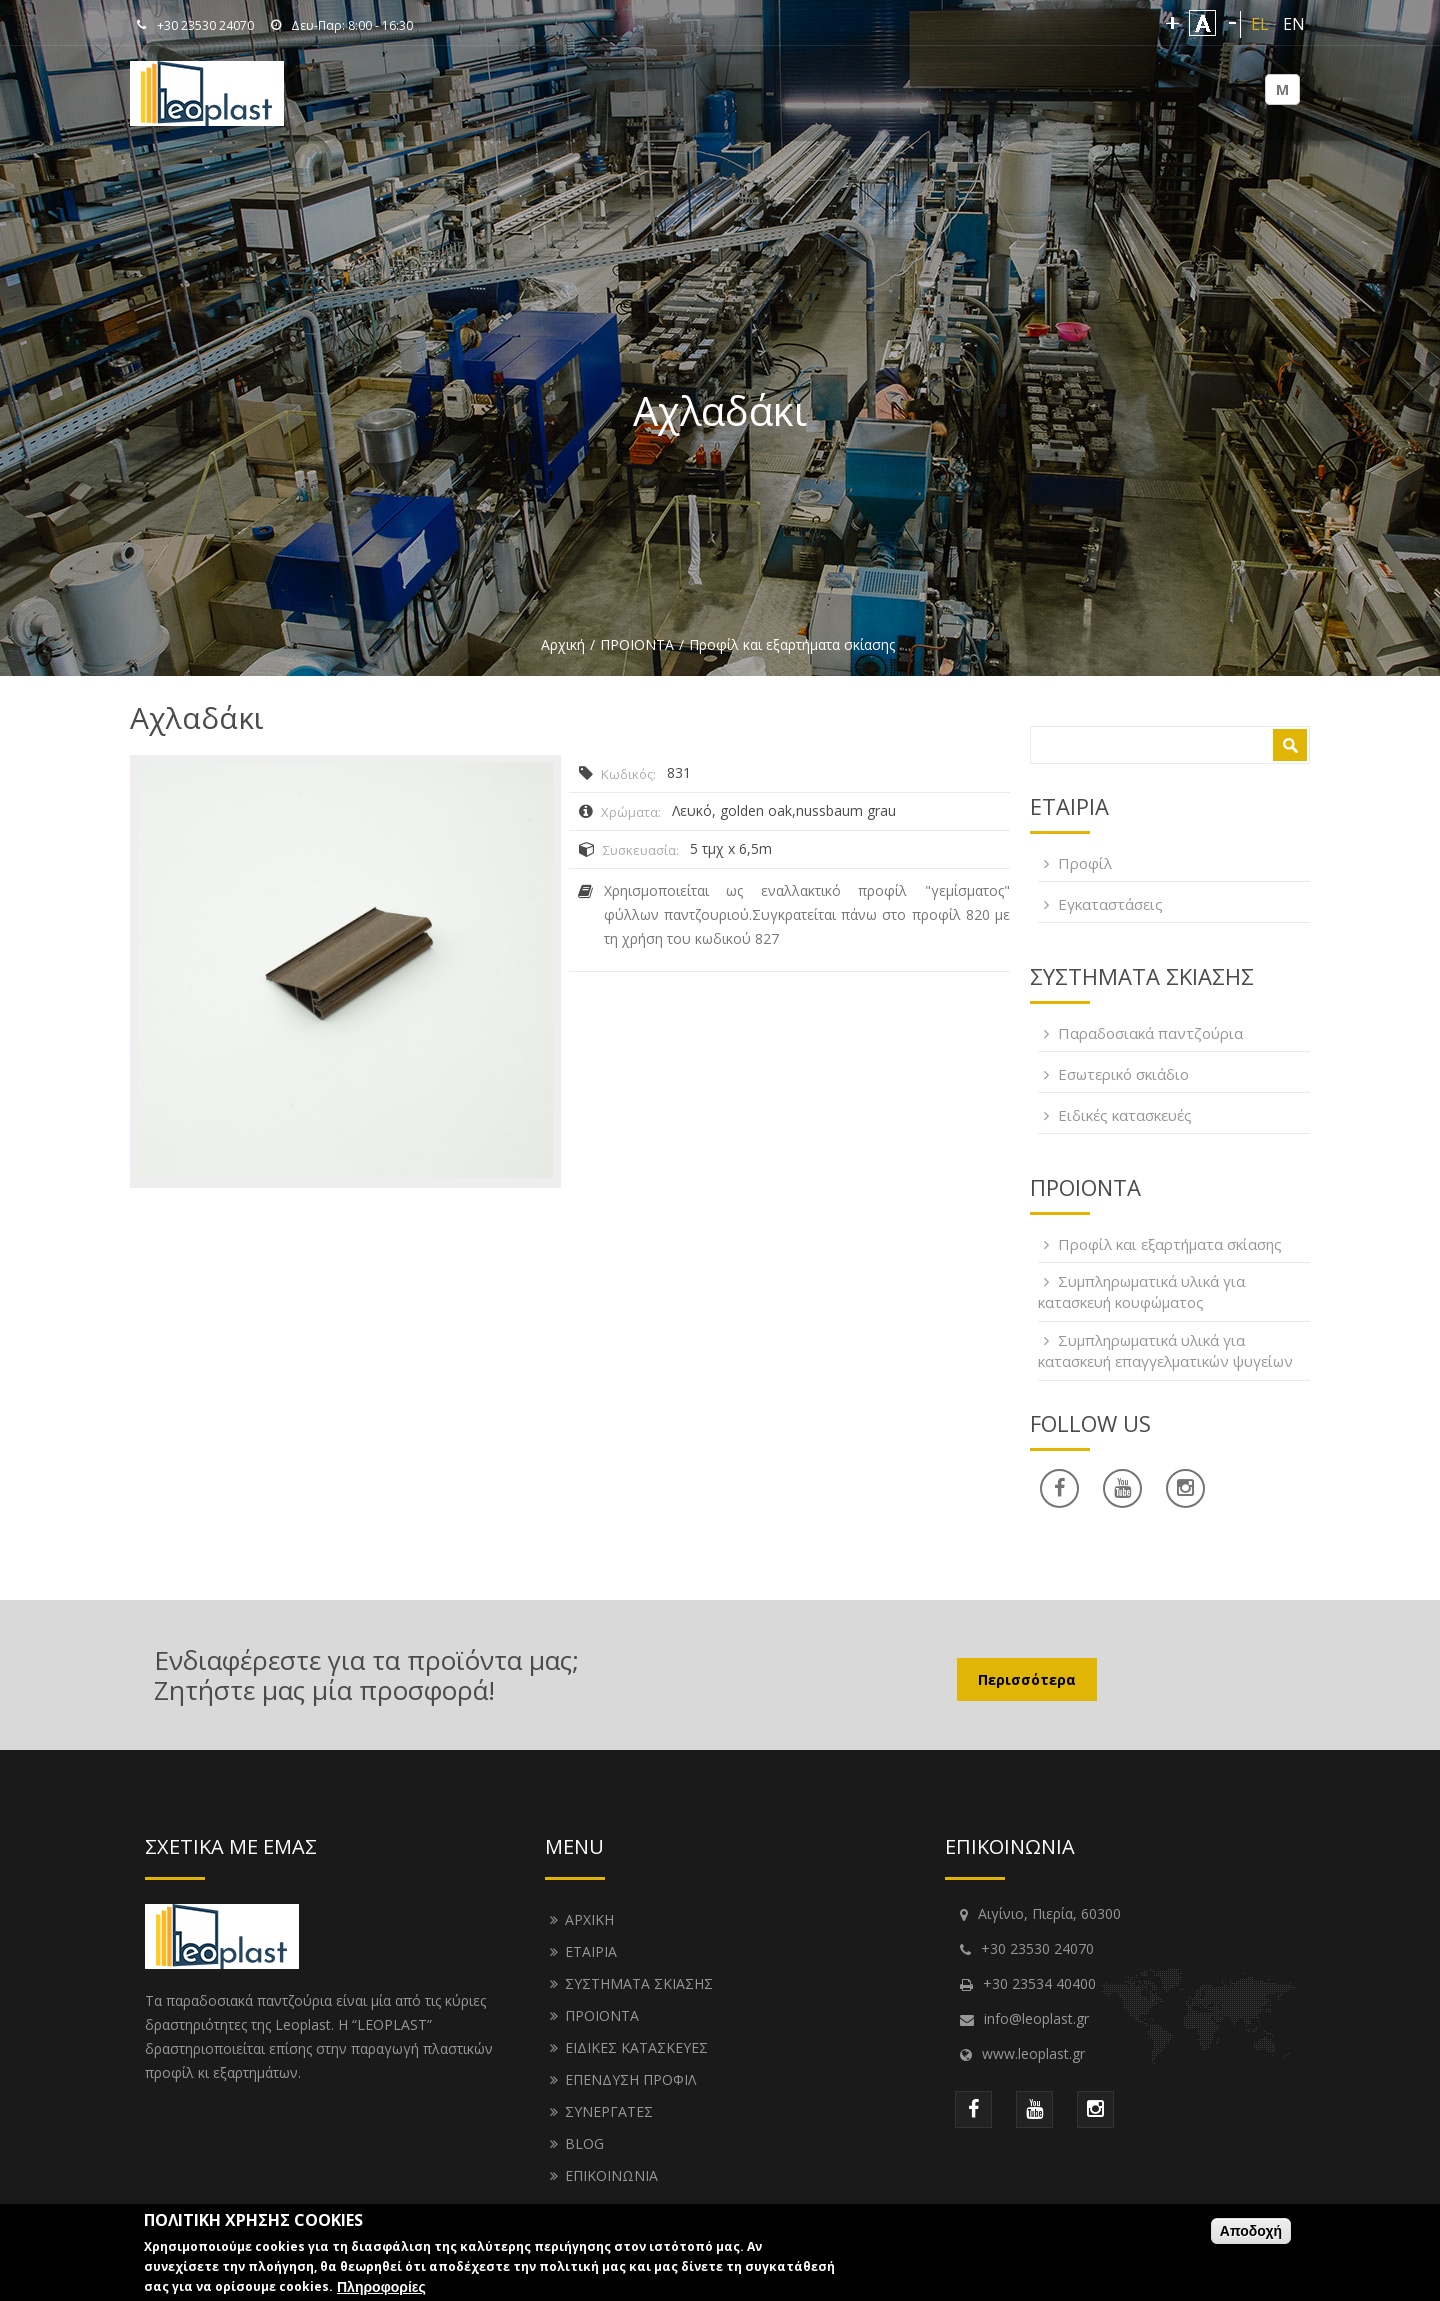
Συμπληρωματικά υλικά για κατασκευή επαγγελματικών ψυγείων (1165, 1350)
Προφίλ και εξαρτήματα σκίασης (792, 644)
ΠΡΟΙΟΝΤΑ (637, 644)
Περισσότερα (1027, 1679)
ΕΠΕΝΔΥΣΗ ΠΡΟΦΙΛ (630, 2079)
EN (1294, 24)
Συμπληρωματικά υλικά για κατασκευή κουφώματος (1141, 1291)
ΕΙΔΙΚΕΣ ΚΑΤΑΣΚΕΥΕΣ (636, 2047)
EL (1260, 24)
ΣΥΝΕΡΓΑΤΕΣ (609, 2111)
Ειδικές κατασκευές (1125, 1115)
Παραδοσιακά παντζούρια (1150, 1033)
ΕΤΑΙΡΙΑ (591, 1951)
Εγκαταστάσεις (1110, 904)
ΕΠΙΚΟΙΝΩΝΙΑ (611, 2175)
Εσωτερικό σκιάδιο (1123, 1074)
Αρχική (563, 644)
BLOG (584, 2143)
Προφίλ (1085, 863)
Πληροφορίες (381, 2290)
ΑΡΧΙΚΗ (589, 1919)
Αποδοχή (1251, 2234)
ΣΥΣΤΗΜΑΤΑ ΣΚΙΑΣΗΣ (639, 1983)
